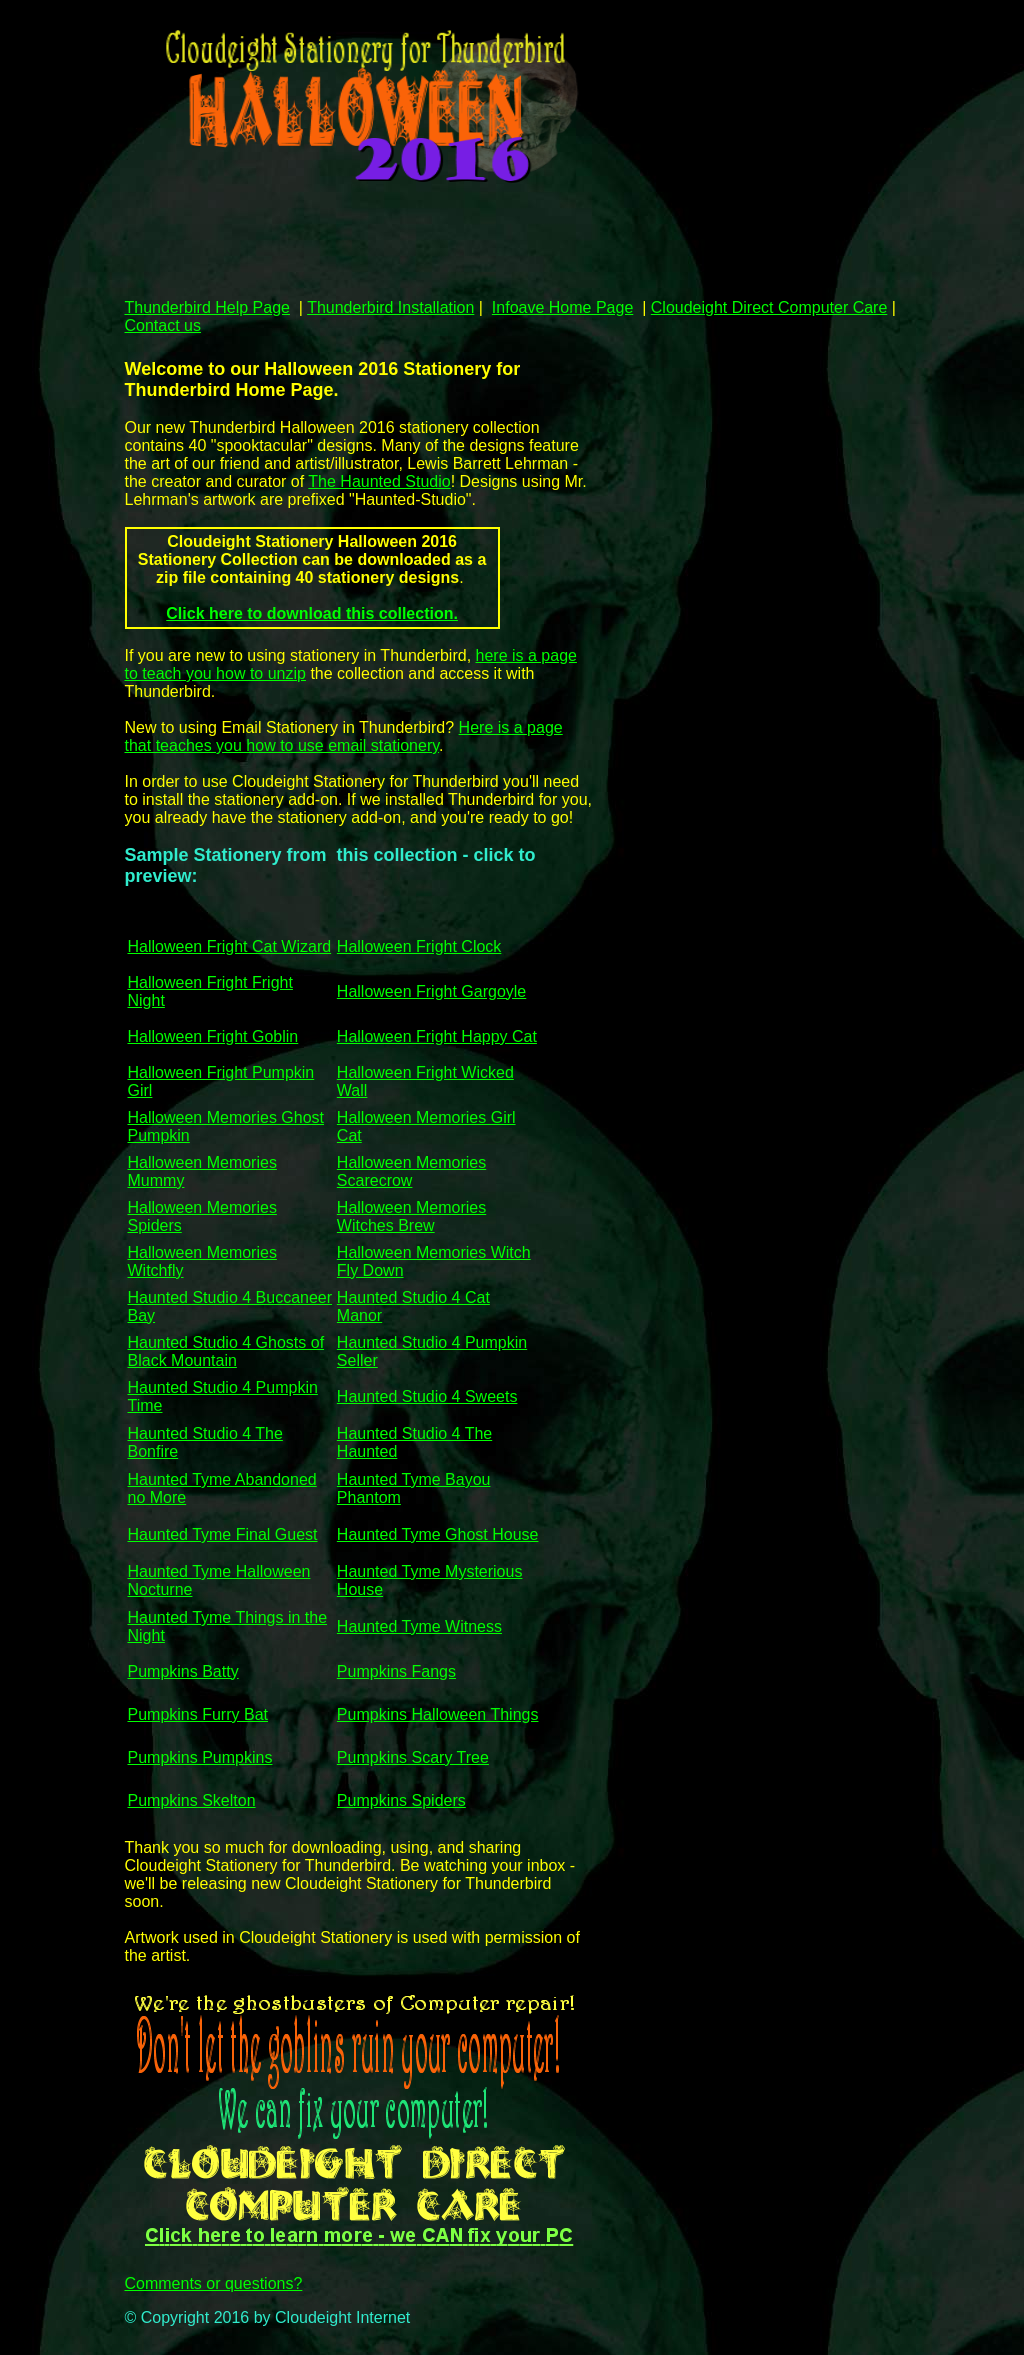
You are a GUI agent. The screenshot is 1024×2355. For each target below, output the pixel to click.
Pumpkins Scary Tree (413, 1757)
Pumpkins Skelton (192, 1800)
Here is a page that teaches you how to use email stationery (344, 736)
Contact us (163, 325)
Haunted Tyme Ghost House (438, 1534)
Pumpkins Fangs (396, 1671)
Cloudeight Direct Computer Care (769, 307)
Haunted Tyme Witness (419, 1626)
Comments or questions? (214, 2283)
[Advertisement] (489, 244)
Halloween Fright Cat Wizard (230, 946)
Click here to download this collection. (312, 613)
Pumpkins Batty (183, 1671)
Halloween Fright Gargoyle (431, 991)
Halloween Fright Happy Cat (437, 1036)
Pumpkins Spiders (401, 1800)
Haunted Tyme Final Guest (223, 1534)
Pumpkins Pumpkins (200, 1757)
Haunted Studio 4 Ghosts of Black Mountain (226, 1351)
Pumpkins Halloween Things (438, 1714)
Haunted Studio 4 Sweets (427, 1396)
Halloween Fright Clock (419, 946)
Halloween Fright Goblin (213, 1036)
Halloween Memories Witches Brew (411, 1216)
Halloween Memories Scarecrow (411, 1171)
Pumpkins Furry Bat (198, 1714)
